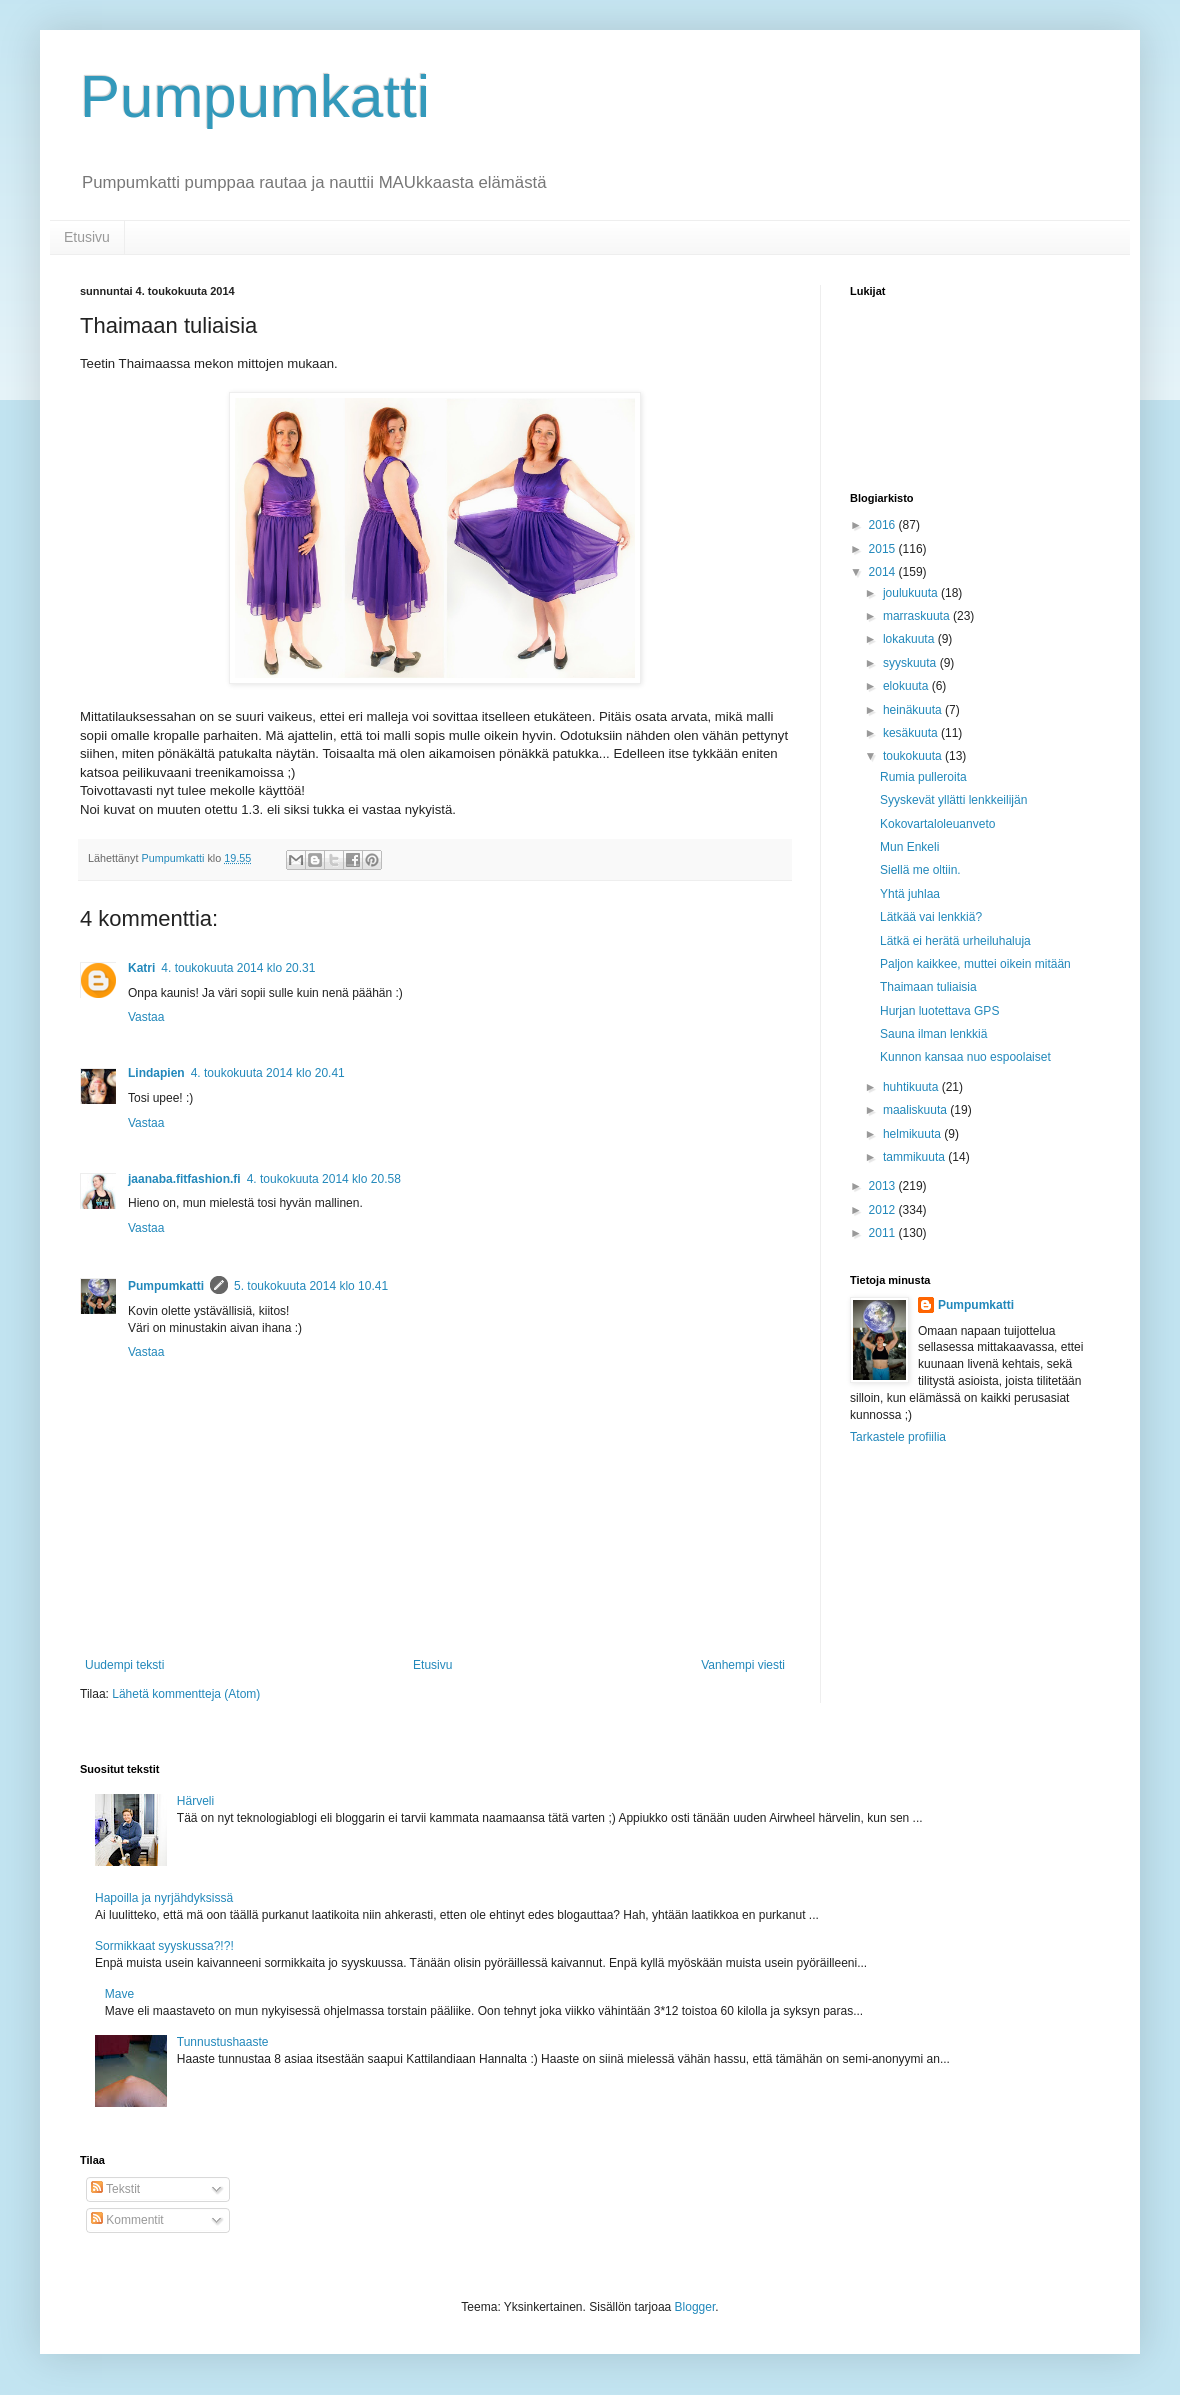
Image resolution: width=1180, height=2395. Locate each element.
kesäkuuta (912, 733)
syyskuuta (911, 663)
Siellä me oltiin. (920, 870)
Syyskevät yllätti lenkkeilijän (953, 800)
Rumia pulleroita (923, 777)
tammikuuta (915, 1157)
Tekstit (115, 2189)
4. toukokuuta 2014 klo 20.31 (238, 968)
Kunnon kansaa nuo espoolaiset (965, 1057)
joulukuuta (912, 593)
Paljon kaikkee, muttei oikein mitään (975, 964)
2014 (884, 572)
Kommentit (127, 2220)
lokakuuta (910, 639)
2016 (884, 525)
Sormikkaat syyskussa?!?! (164, 1946)
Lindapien (156, 1073)
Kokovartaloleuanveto (937, 824)
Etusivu (87, 237)
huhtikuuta (912, 1087)
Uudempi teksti (124, 1665)
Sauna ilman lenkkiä (933, 1034)
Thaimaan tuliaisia (928, 987)
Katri (141, 968)
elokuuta (907, 686)
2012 (884, 1210)
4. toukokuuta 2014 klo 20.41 (268, 1073)
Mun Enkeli (909, 847)
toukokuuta (914, 756)
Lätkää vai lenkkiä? (931, 917)
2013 (884, 1186)
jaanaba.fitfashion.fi (184, 1179)
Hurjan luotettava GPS (939, 1011)
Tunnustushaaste (223, 2042)
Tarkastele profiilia (898, 1437)
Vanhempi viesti (743, 1665)
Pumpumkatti (255, 96)
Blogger (695, 2307)
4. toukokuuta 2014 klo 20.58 (324, 1179)
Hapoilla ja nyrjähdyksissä (164, 1898)
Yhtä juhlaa (910, 894)
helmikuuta (913, 1134)
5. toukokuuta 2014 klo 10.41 (311, 1286)
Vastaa (146, 1017)
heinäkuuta (914, 710)
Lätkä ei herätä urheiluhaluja (955, 941)
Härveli (195, 1801)
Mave (119, 1994)
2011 (884, 1233)
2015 (884, 549)
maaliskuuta (916, 1110)
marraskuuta (918, 616)
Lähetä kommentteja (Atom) (186, 1694)
